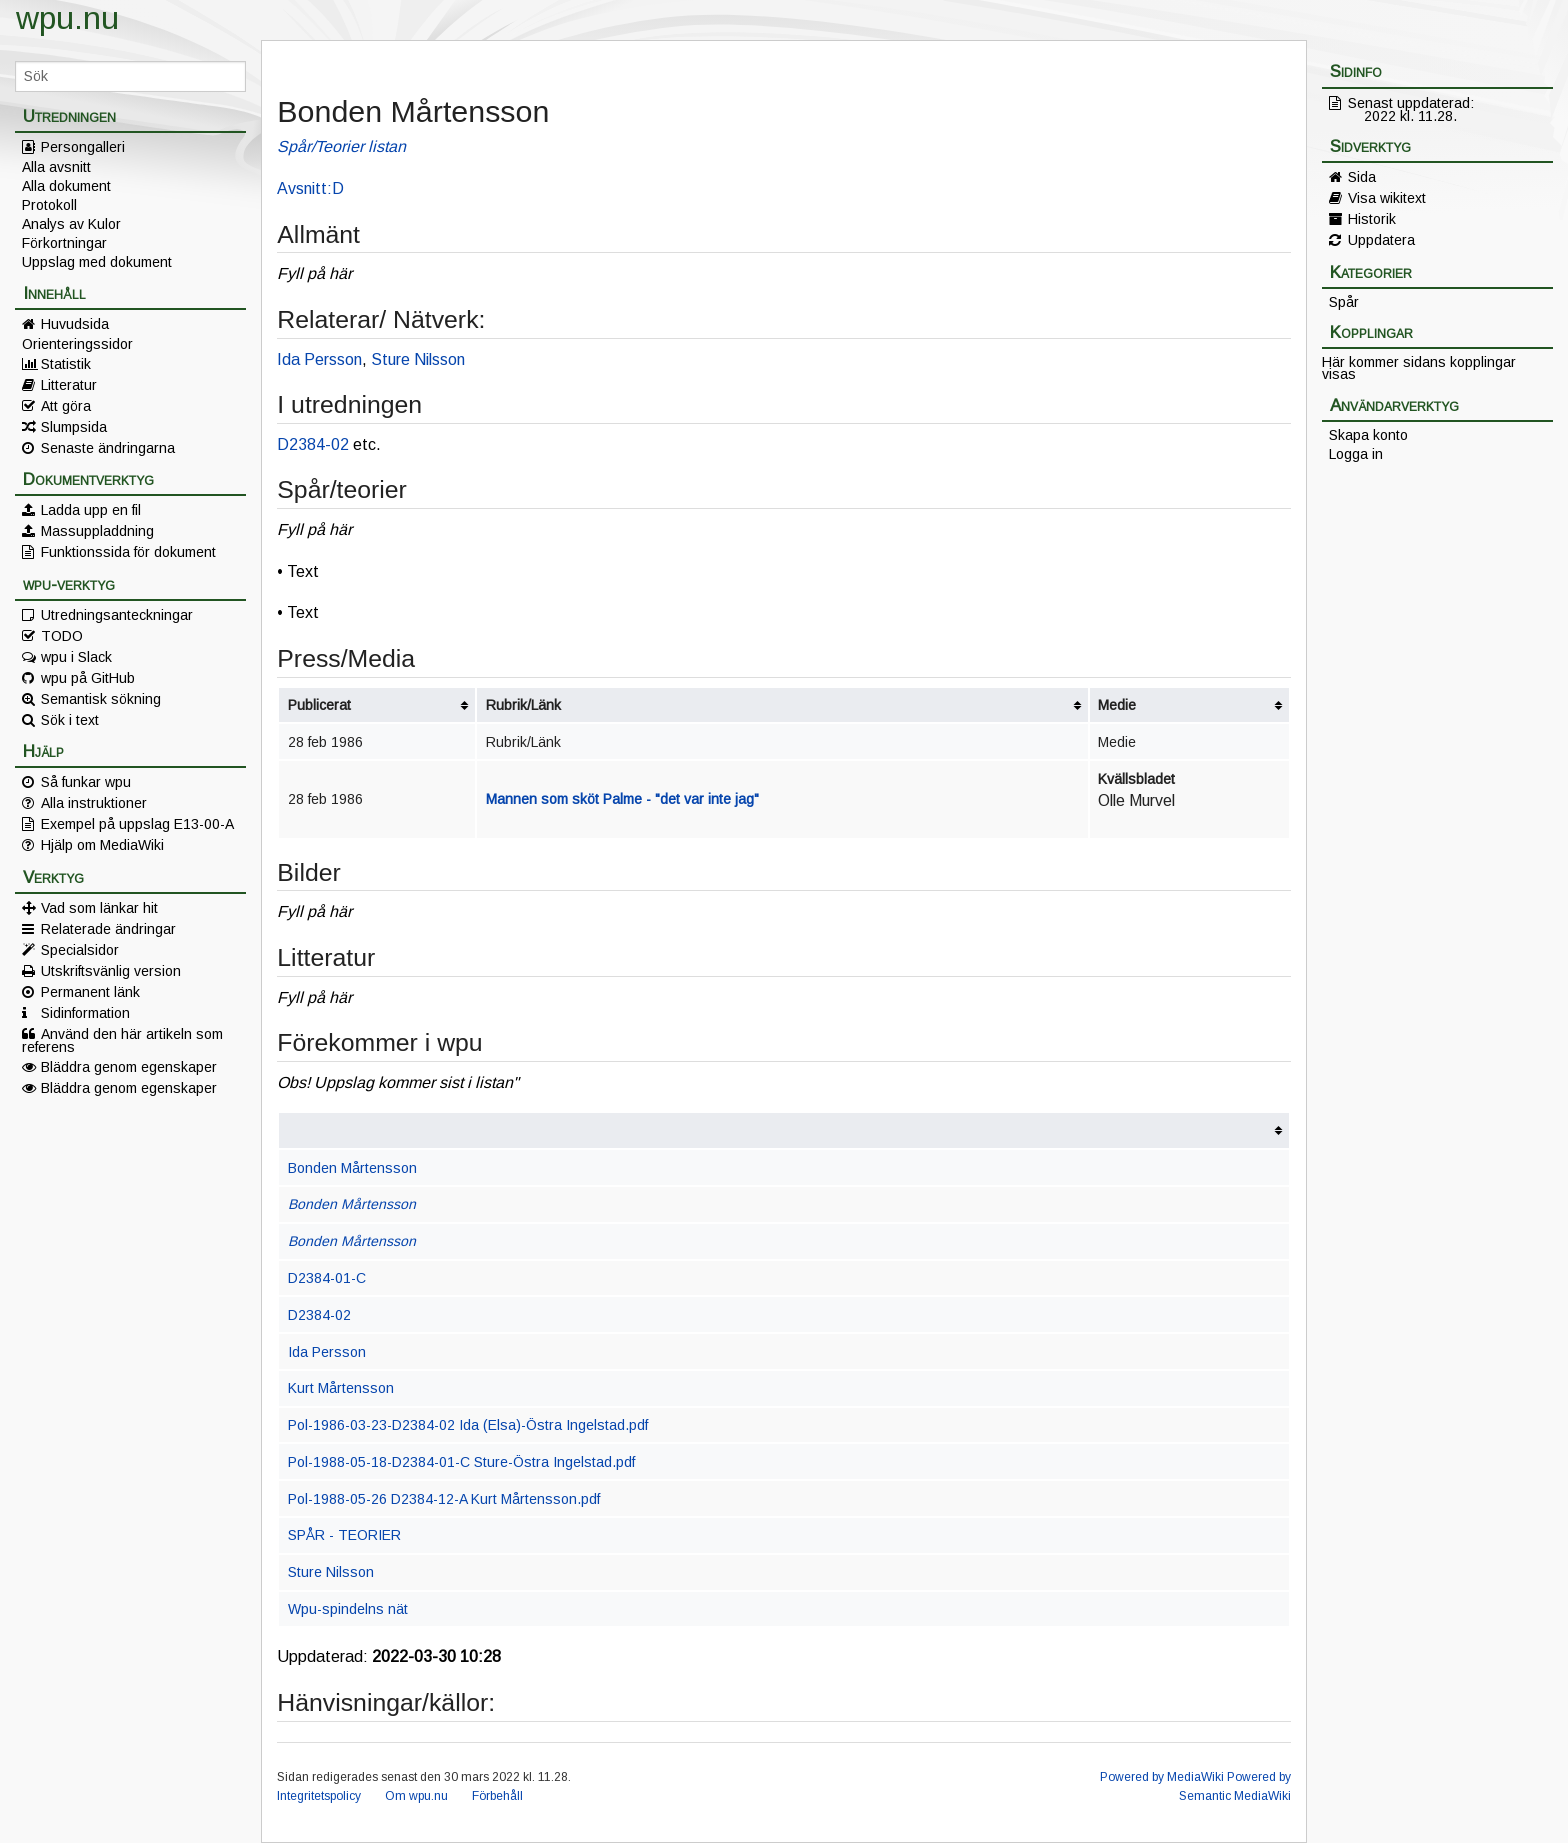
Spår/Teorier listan (341, 146)
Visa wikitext (1387, 198)
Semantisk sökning (101, 699)
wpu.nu (67, 18)
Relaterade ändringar (108, 929)
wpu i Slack (76, 657)
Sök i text (70, 720)
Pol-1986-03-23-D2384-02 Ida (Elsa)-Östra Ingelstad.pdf (468, 1425)
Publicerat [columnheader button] (319, 705)
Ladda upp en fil (91, 510)
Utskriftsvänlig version (111, 971)
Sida (1362, 177)
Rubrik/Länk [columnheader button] (523, 705)
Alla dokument (66, 186)
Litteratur (69, 385)
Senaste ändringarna (108, 448)
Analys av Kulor (71, 224)
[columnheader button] (783, 1130)
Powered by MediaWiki (1162, 1777)
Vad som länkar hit (99, 908)
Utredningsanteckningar (117, 615)
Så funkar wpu (86, 782)
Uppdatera (1381, 240)
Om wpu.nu (416, 1796)
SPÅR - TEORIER (344, 1535)
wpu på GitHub (88, 678)
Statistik (66, 364)
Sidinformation (85, 1013)
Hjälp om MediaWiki (102, 845)
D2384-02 (313, 444)
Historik (1372, 219)
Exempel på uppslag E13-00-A (137, 824)
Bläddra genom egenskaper (129, 1067)
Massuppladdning (97, 531)
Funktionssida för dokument (128, 552)
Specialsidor (80, 950)
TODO (62, 636)
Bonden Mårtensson (352, 1168)
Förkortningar (64, 243)
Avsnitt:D (310, 188)
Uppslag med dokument (97, 262)
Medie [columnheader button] (1117, 705)
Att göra (66, 406)
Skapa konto (1368, 435)
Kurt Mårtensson (341, 1388)
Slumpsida (74, 427)
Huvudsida (75, 324)
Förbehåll (497, 1796)
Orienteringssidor (77, 344)
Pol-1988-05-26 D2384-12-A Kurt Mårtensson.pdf (444, 1499)
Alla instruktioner (94, 803)
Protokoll (49, 205)
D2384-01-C (327, 1278)
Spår (1344, 302)
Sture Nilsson (418, 359)
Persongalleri (83, 147)
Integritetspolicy (319, 1796)
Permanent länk (90, 992)
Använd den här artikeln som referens (122, 1040)
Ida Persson (319, 359)
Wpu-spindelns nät (348, 1609)
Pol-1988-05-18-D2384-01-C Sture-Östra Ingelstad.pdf (461, 1462)
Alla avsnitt (56, 167)
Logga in (1356, 454)
